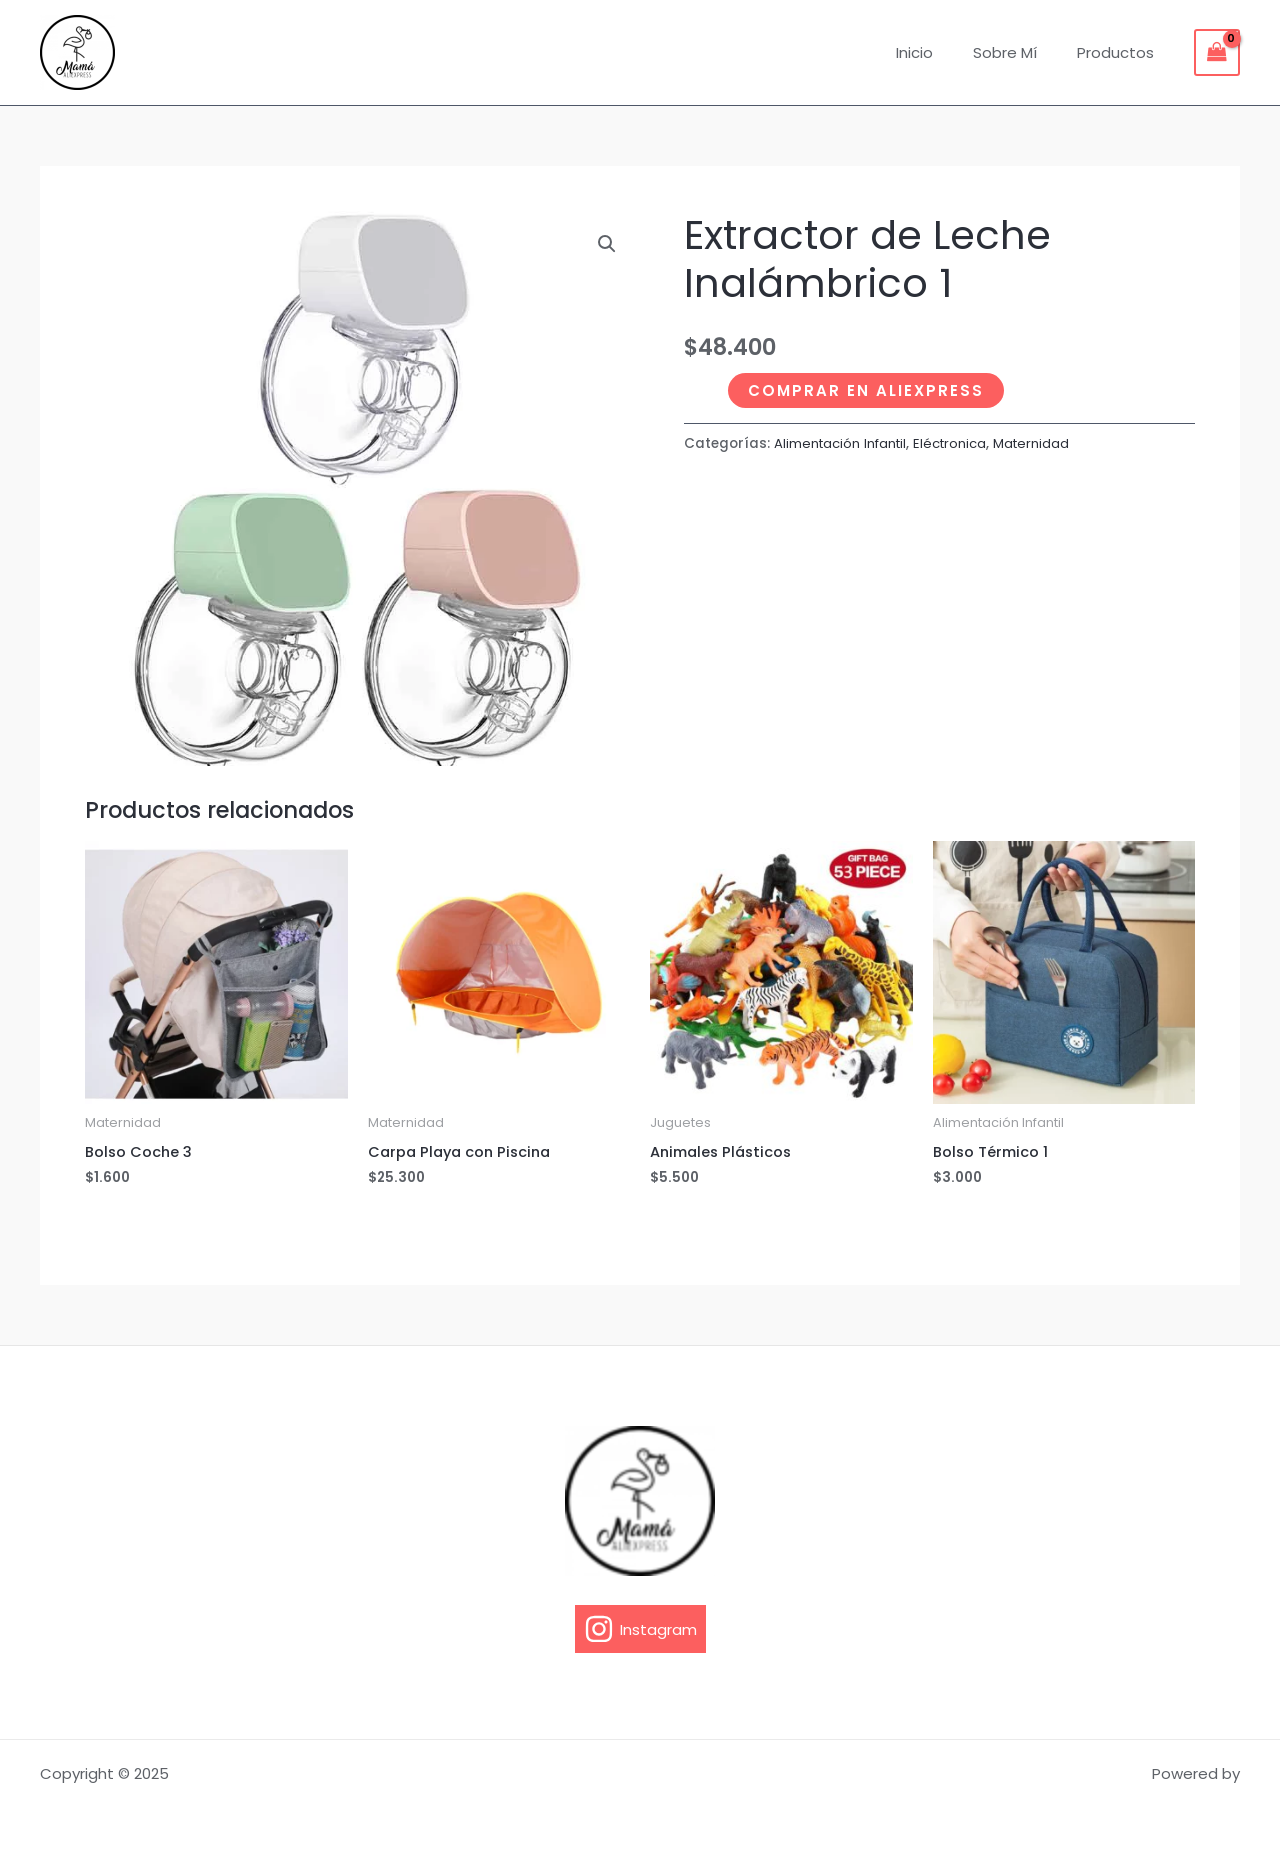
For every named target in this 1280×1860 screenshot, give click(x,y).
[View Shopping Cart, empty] (1217, 52)
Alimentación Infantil (843, 443)
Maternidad (1040, 443)
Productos (1120, 52)
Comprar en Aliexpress (866, 390)
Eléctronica (956, 443)
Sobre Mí (1020, 52)
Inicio (939, 52)
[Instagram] (640, 1629)
